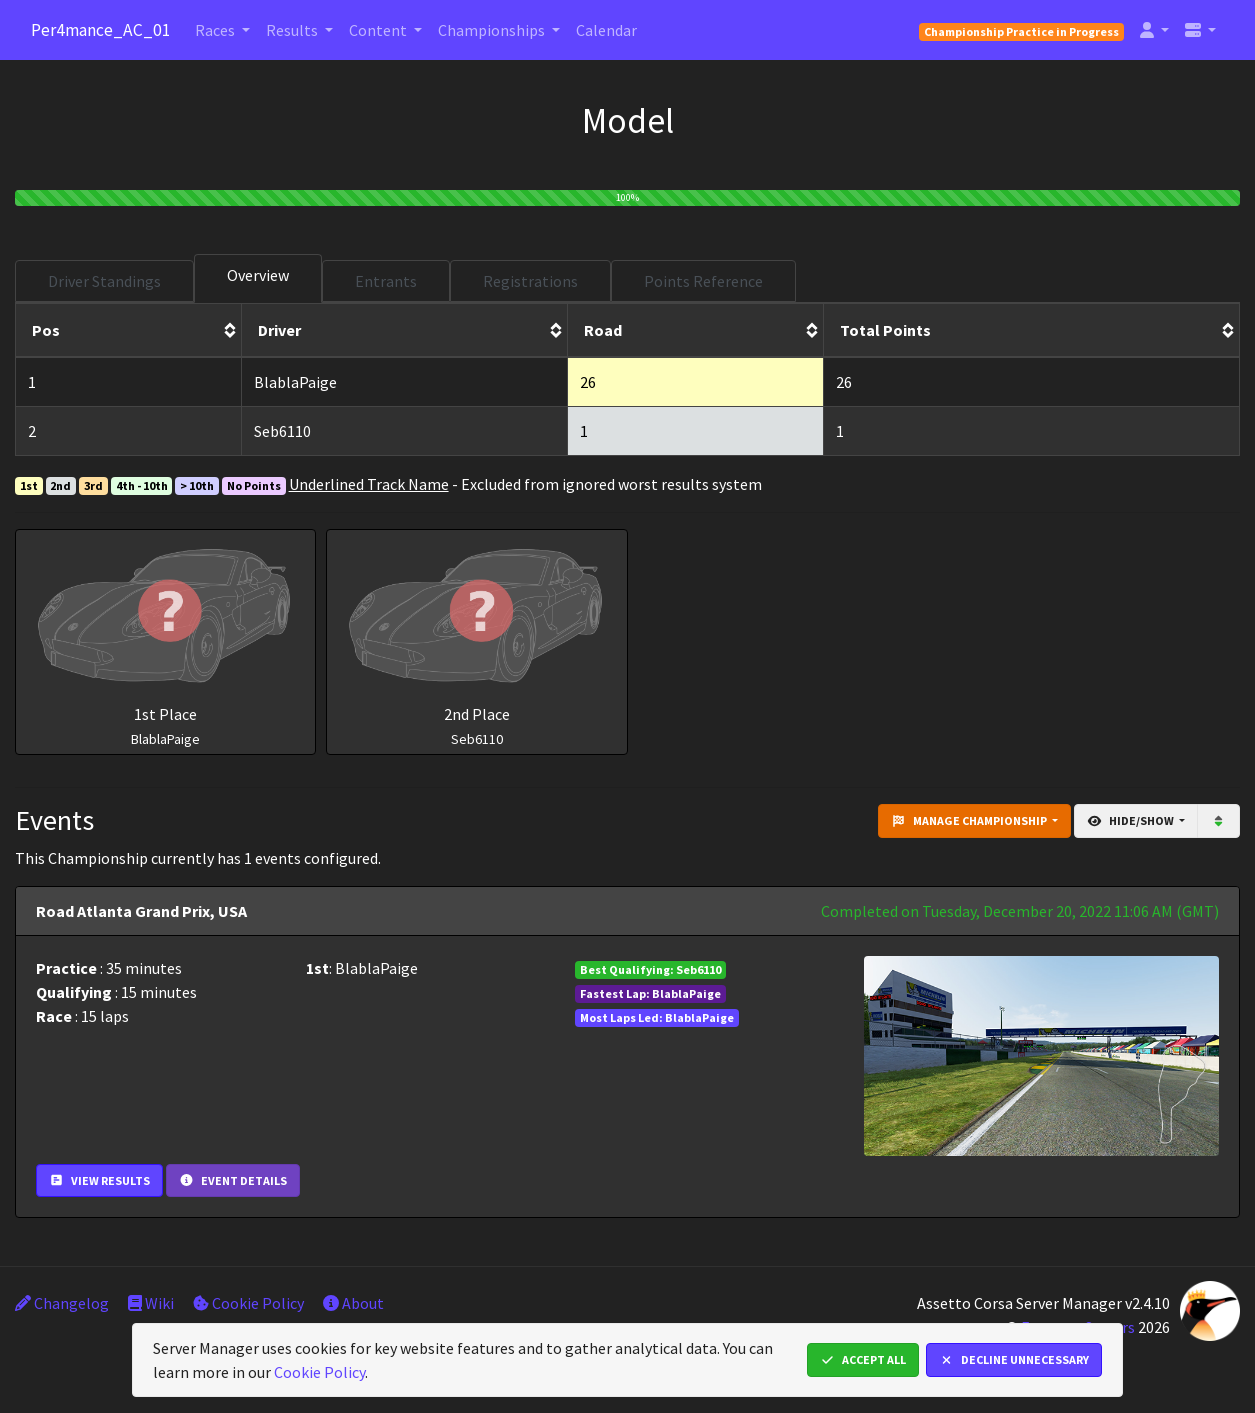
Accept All (863, 1359)
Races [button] (216, 30)
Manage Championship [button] (970, 820)
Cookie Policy (248, 1303)
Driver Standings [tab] (104, 281)
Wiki (151, 1303)
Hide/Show (1131, 820)
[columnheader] (129, 331)
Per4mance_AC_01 (101, 30)
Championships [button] (493, 30)
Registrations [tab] (530, 281)
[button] (1154, 30)
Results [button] (293, 30)
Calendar (606, 30)
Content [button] (379, 30)
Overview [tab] (258, 275)
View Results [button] (99, 1180)
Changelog (62, 1303)
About (353, 1303)
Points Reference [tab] (703, 281)
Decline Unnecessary (1014, 1359)
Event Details (233, 1180)
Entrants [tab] (386, 281)
